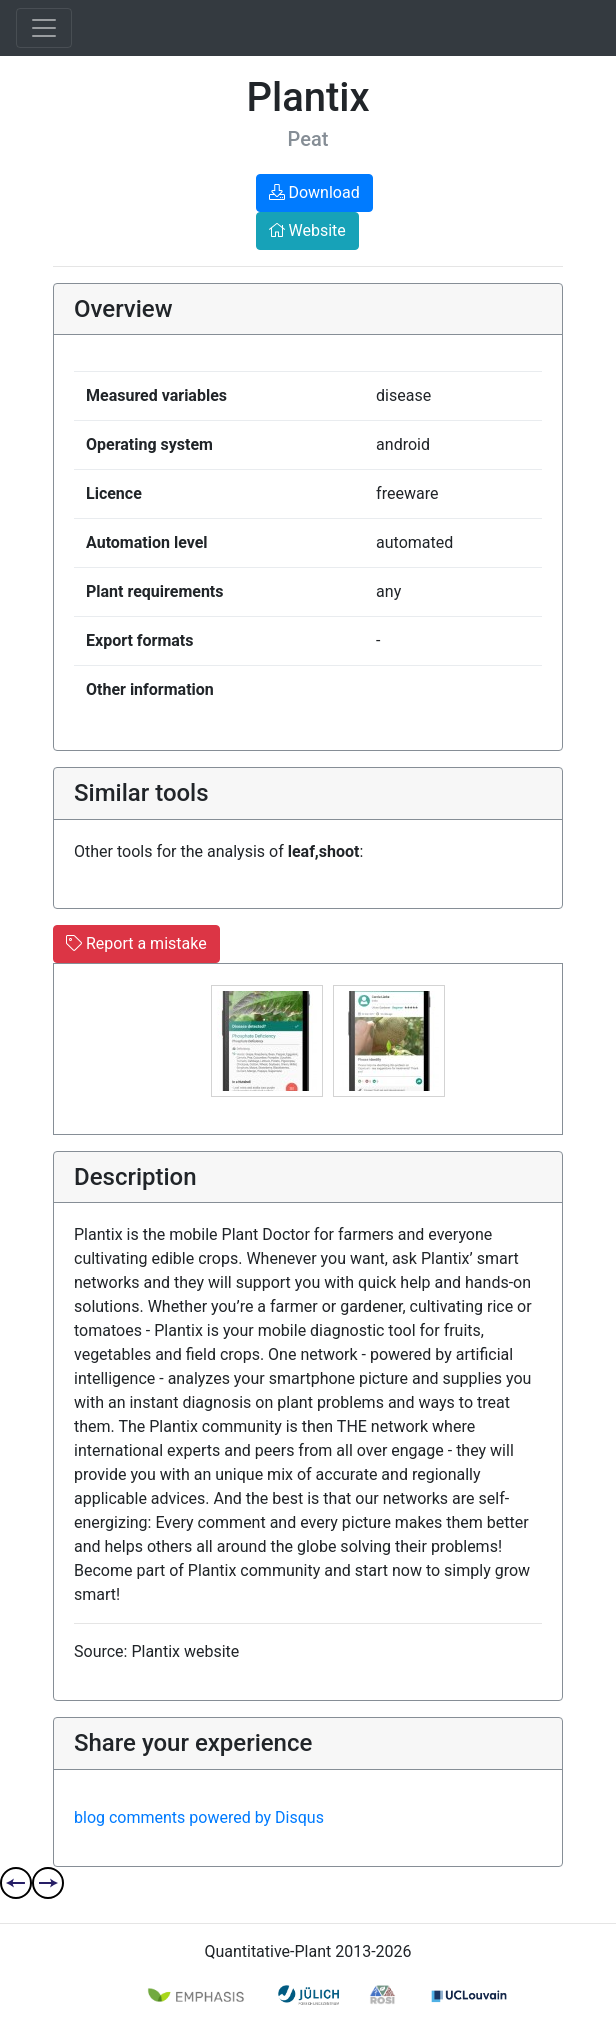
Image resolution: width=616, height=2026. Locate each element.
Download (314, 192)
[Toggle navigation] (44, 28)
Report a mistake (136, 943)
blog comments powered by (199, 1817)
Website (307, 230)
